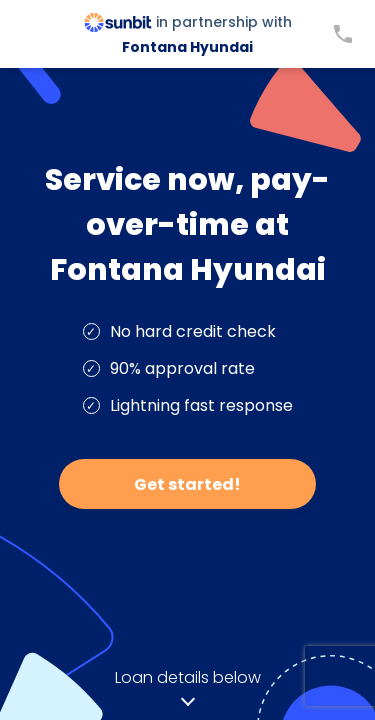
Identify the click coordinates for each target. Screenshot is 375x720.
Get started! (187, 484)
